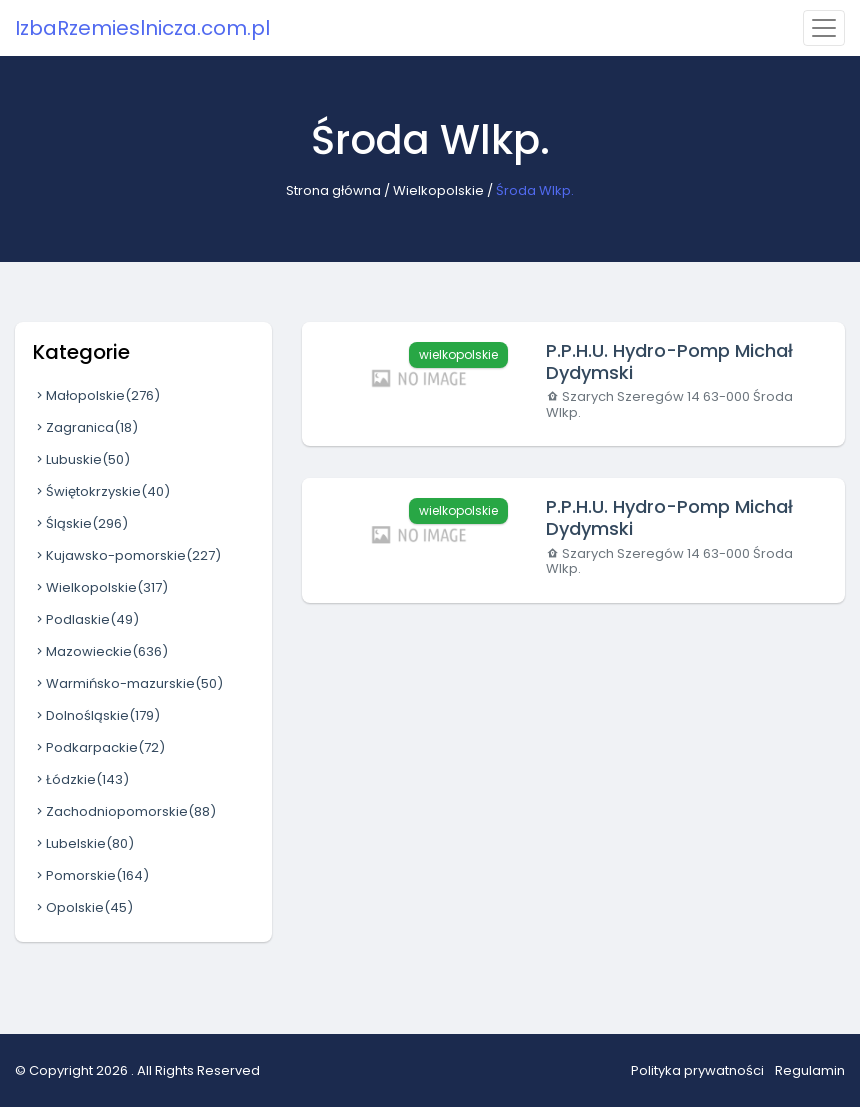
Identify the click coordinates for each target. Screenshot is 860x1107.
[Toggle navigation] (824, 28)
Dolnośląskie (96, 715)
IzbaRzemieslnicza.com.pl (142, 28)
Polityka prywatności (697, 1070)
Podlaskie (86, 619)
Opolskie (83, 907)
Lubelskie (83, 843)
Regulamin (810, 1070)
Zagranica (85, 427)
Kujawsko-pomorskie (127, 555)
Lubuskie (81, 459)
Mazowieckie (100, 651)
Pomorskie (91, 875)
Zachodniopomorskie (124, 811)
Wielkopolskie (438, 190)
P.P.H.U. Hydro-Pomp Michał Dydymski (669, 361)
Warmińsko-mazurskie (128, 683)
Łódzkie (81, 779)
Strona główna (333, 190)
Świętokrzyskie (101, 491)
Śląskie (80, 523)
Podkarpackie (99, 747)
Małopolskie (96, 395)
